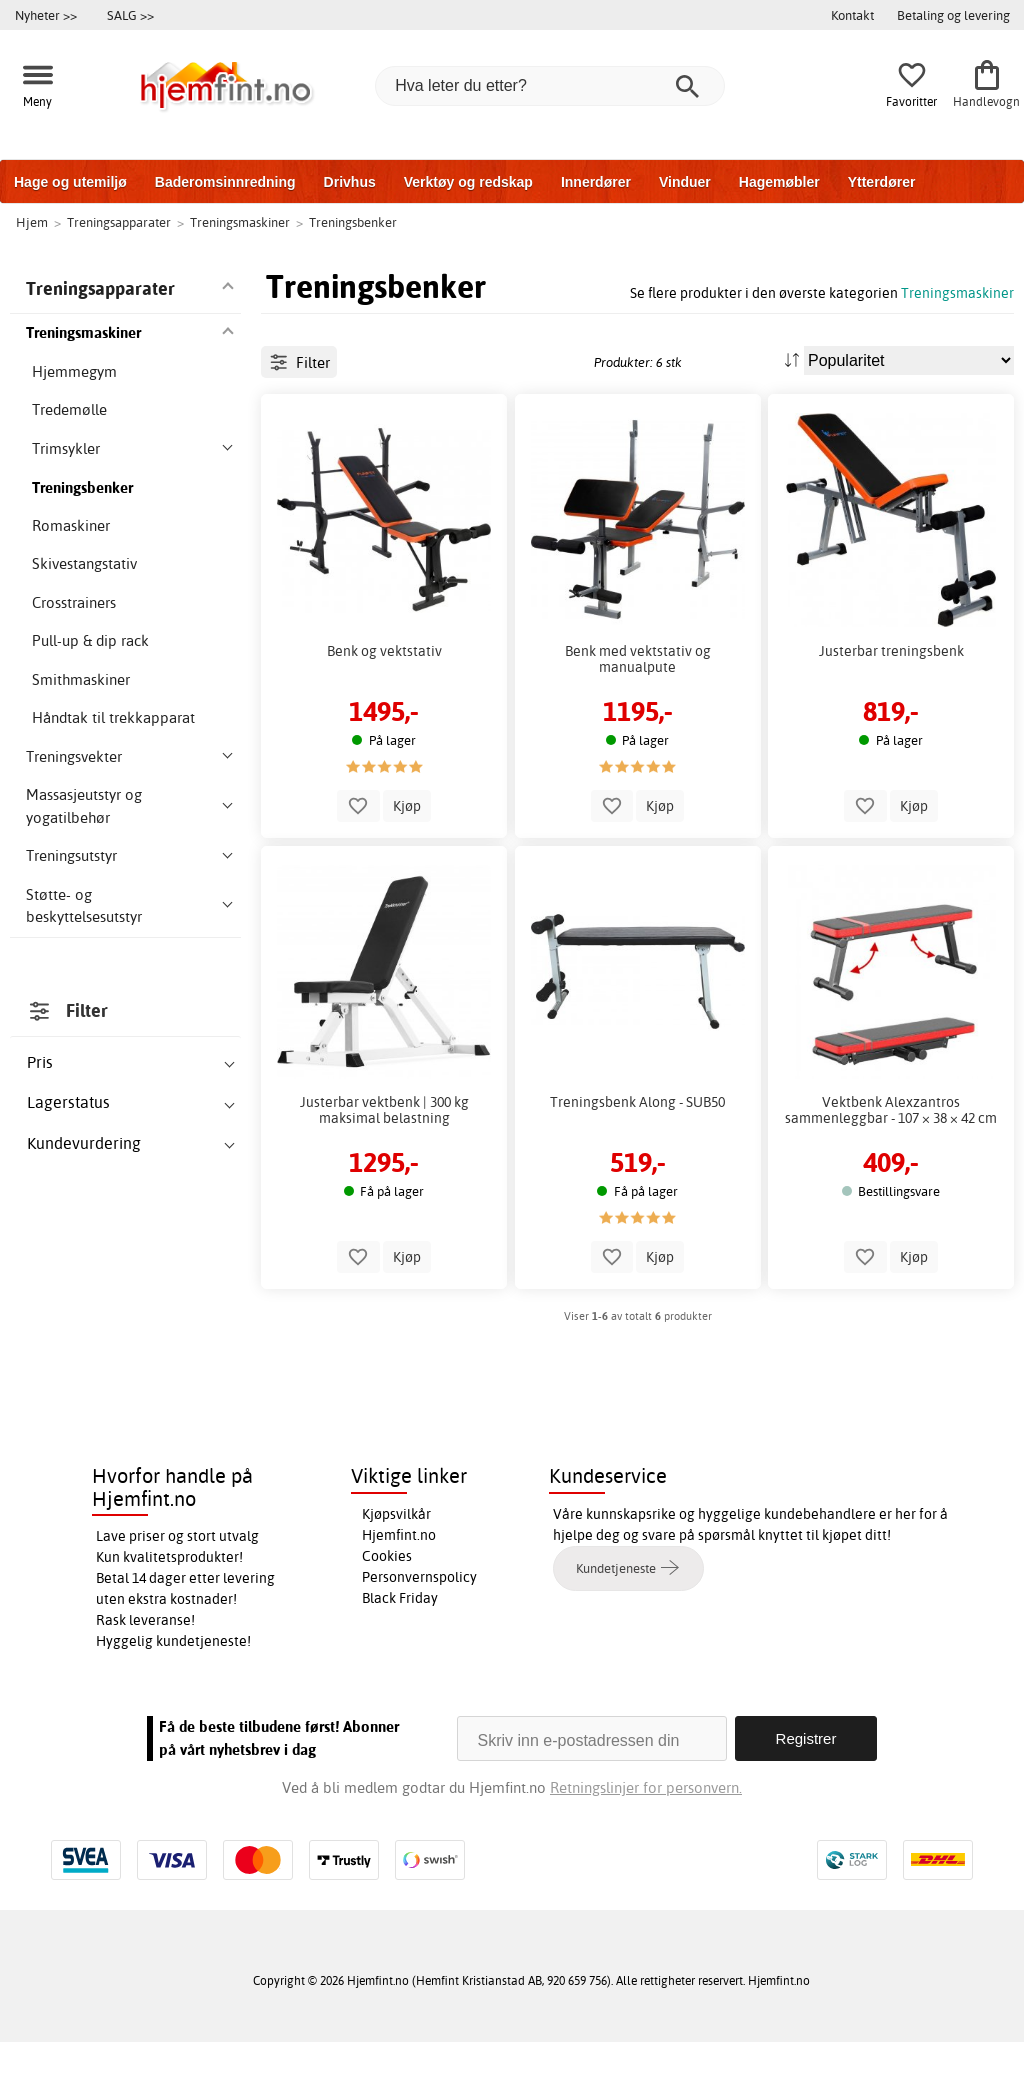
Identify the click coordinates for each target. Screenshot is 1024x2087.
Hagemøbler (779, 182)
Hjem (32, 222)
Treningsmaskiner (957, 292)
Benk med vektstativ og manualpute (638, 771)
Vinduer (685, 182)
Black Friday (400, 1643)
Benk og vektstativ (384, 763)
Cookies (387, 1601)
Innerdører (596, 182)
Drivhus (350, 182)
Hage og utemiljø (70, 182)
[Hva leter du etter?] (550, 86)
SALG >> (130, 15)
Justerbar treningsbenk (891, 763)
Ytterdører (882, 182)
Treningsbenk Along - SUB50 (637, 1215)
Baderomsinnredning (225, 182)
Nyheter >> (46, 15)
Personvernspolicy (419, 1622)
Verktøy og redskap (468, 182)
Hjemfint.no (399, 1580)
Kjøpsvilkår (396, 1559)
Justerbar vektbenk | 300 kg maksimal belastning (384, 1223)
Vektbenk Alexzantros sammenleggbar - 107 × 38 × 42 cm (891, 1223)
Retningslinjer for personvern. (646, 1832)
